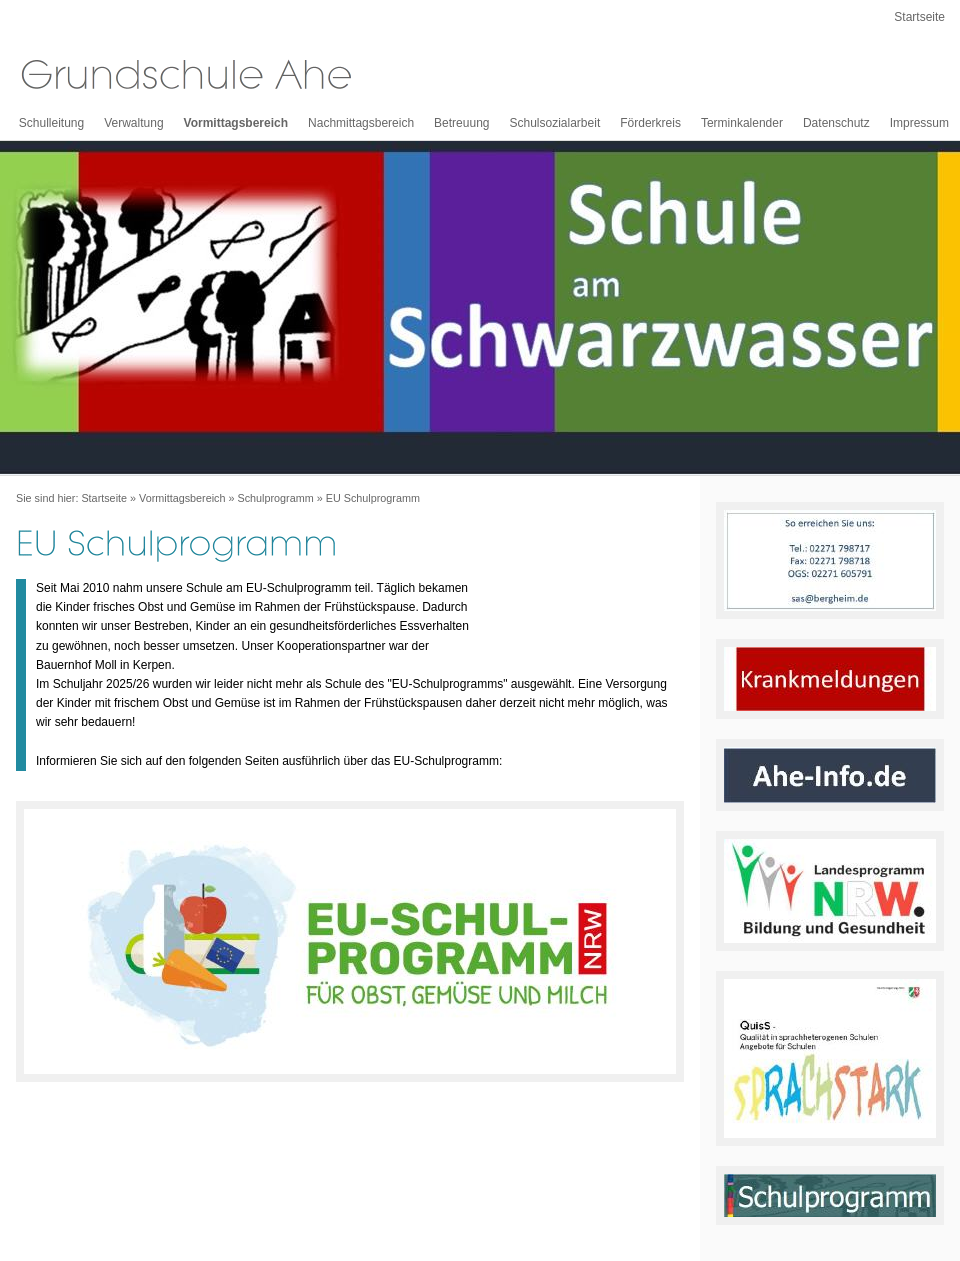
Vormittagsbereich (236, 123)
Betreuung (461, 123)
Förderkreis (650, 123)
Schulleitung (51, 123)
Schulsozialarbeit (555, 123)
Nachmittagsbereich (361, 123)
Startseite (919, 17)
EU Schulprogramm (373, 498)
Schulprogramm (275, 498)
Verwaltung (133, 123)
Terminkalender (742, 123)
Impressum (919, 123)
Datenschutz (836, 123)
